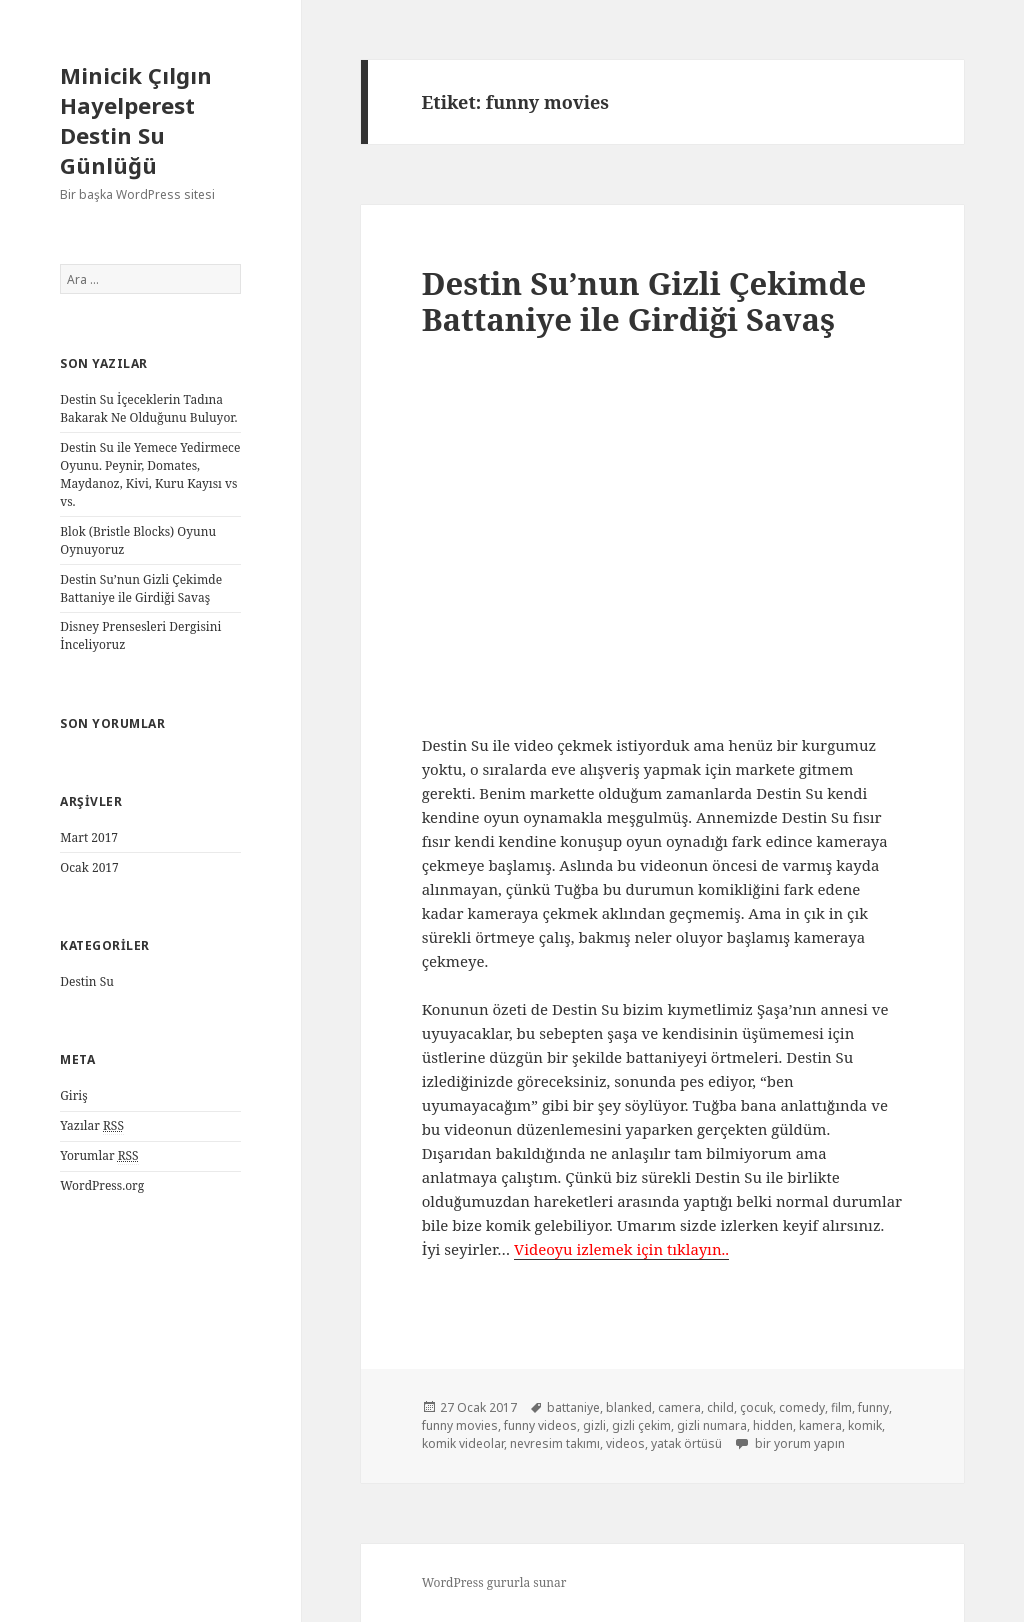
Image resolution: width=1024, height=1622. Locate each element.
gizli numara (712, 1425)
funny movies (460, 1425)
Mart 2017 (89, 837)
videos (625, 1443)
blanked (629, 1407)
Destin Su (87, 981)
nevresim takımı (555, 1443)
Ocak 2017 (89, 867)
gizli (594, 1425)
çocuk (756, 1407)
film (841, 1407)
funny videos (540, 1425)
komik (865, 1425)
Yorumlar (99, 1156)
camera (679, 1407)
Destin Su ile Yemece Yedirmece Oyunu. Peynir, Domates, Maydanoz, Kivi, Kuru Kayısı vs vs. (150, 474)
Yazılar (92, 1126)
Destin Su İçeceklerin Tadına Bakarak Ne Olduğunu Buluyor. (148, 408)
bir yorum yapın (798, 1443)
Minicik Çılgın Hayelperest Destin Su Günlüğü (136, 120)
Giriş (73, 1095)
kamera (820, 1425)
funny (873, 1407)
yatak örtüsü (686, 1443)
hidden (773, 1425)
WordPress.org (102, 1185)
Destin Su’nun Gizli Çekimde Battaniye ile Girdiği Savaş (141, 588)
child (720, 1407)
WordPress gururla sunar (494, 1582)
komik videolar (463, 1443)
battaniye (573, 1407)
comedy (802, 1407)
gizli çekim (641, 1425)
